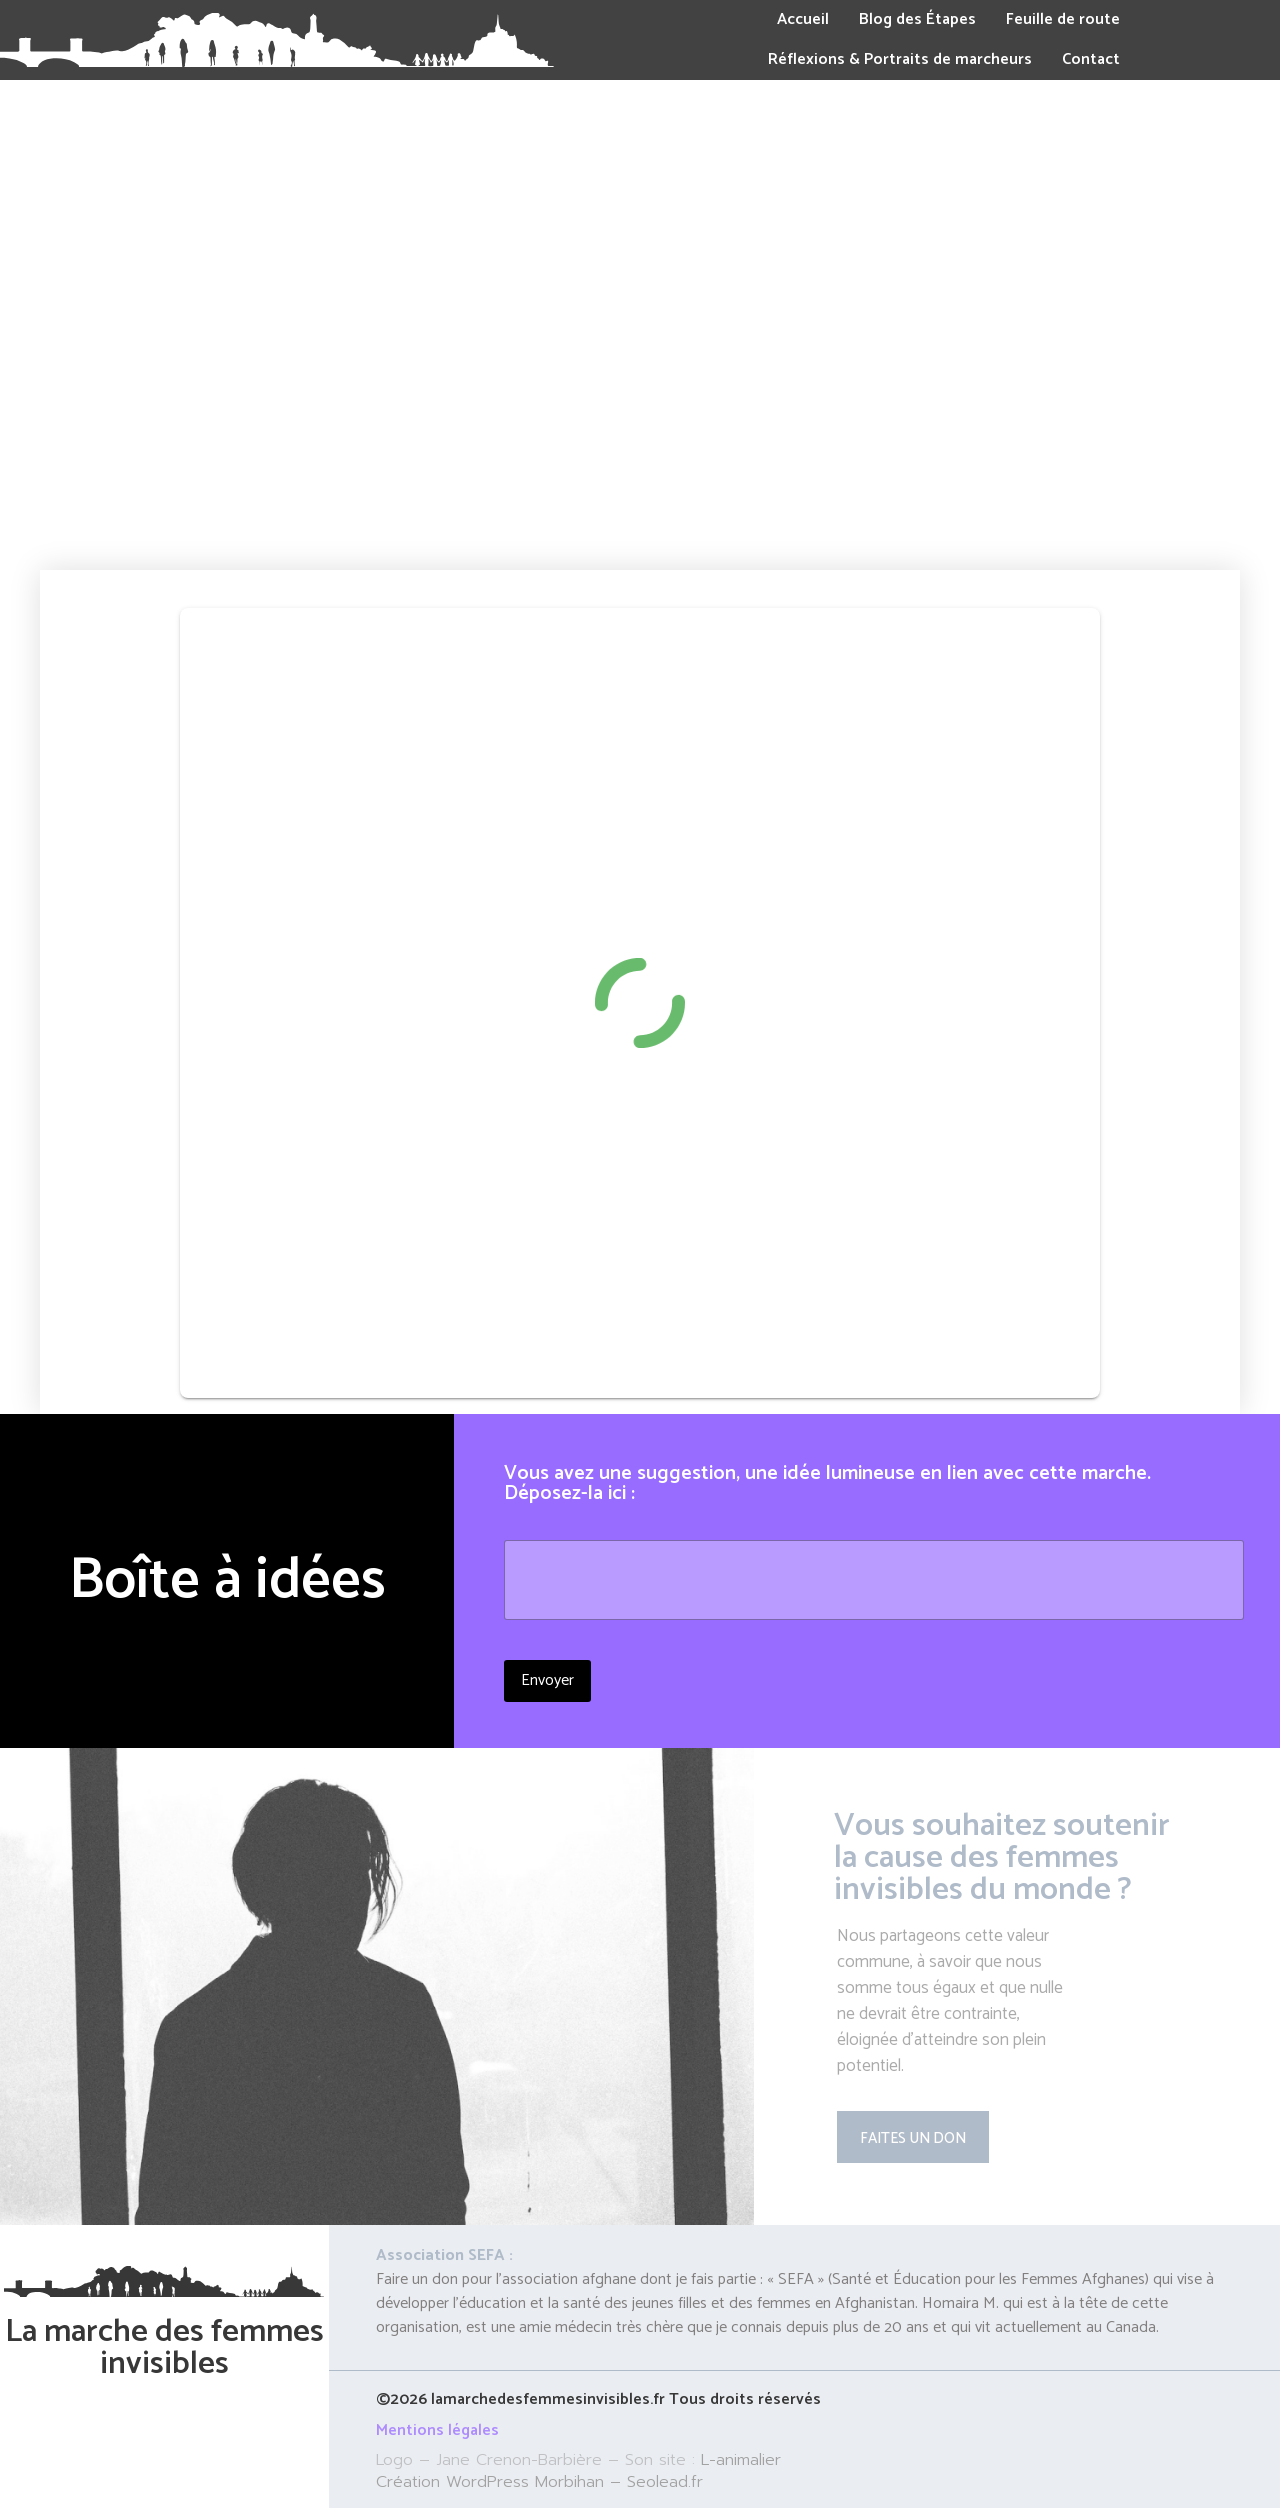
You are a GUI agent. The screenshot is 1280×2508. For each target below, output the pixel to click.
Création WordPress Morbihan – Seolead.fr (539, 2482)
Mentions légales (437, 2430)
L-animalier (741, 2460)
